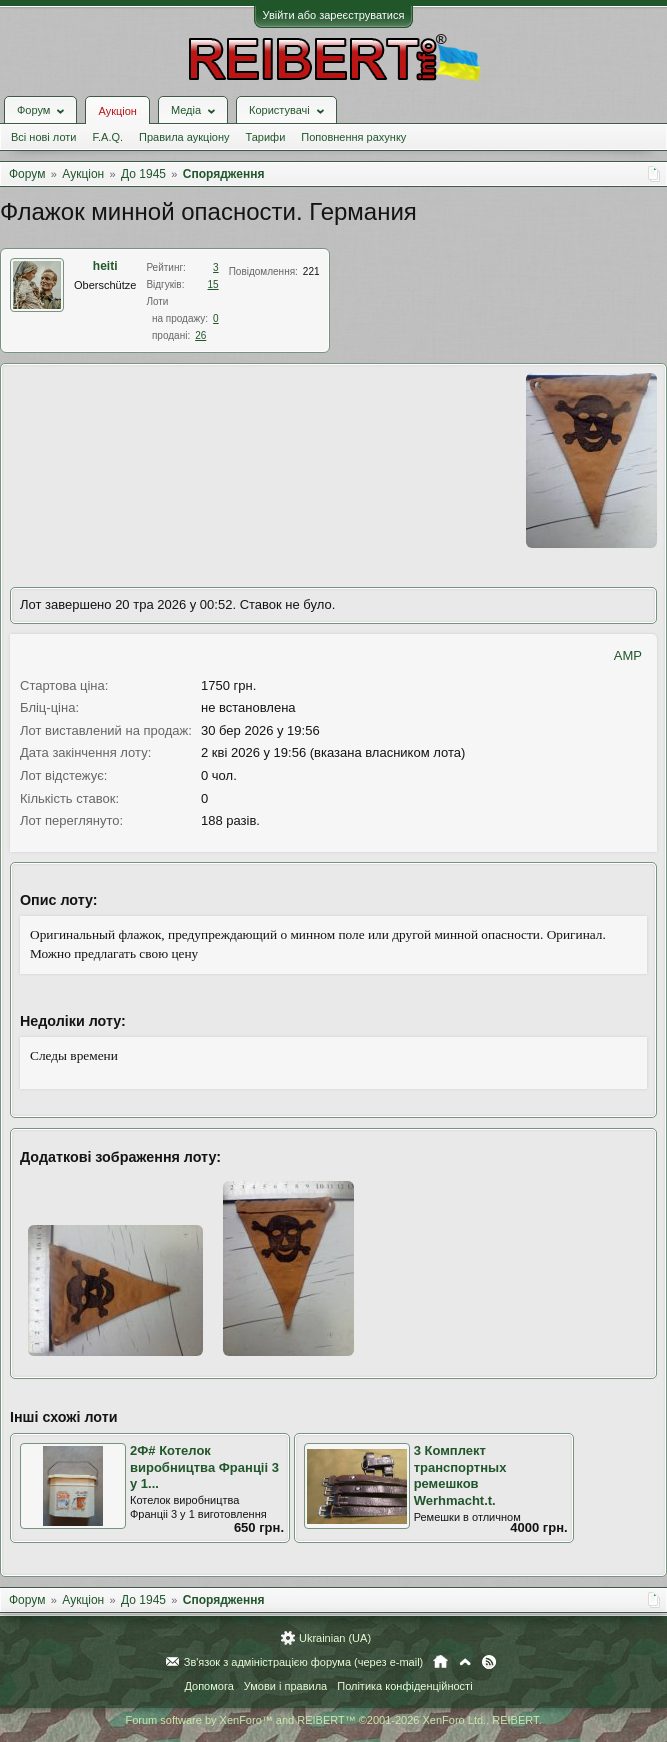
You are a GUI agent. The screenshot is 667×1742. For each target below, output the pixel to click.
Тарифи (266, 137)
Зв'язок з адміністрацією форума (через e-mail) (304, 1662)
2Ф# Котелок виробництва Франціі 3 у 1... (204, 1467)
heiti (105, 266)
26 (200, 335)
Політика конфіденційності (404, 1686)
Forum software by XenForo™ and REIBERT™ (333, 1720)
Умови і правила (285, 1686)
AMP (628, 655)
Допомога (208, 1686)
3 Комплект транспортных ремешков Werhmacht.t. (460, 1475)
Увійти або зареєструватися (334, 15)
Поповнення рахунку (353, 137)
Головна (440, 1662)
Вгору (465, 1662)
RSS (489, 1662)
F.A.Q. (107, 137)
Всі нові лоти (43, 137)
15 (213, 284)
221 (311, 271)
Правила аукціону (184, 137)
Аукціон (117, 111)
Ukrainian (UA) (335, 1638)
